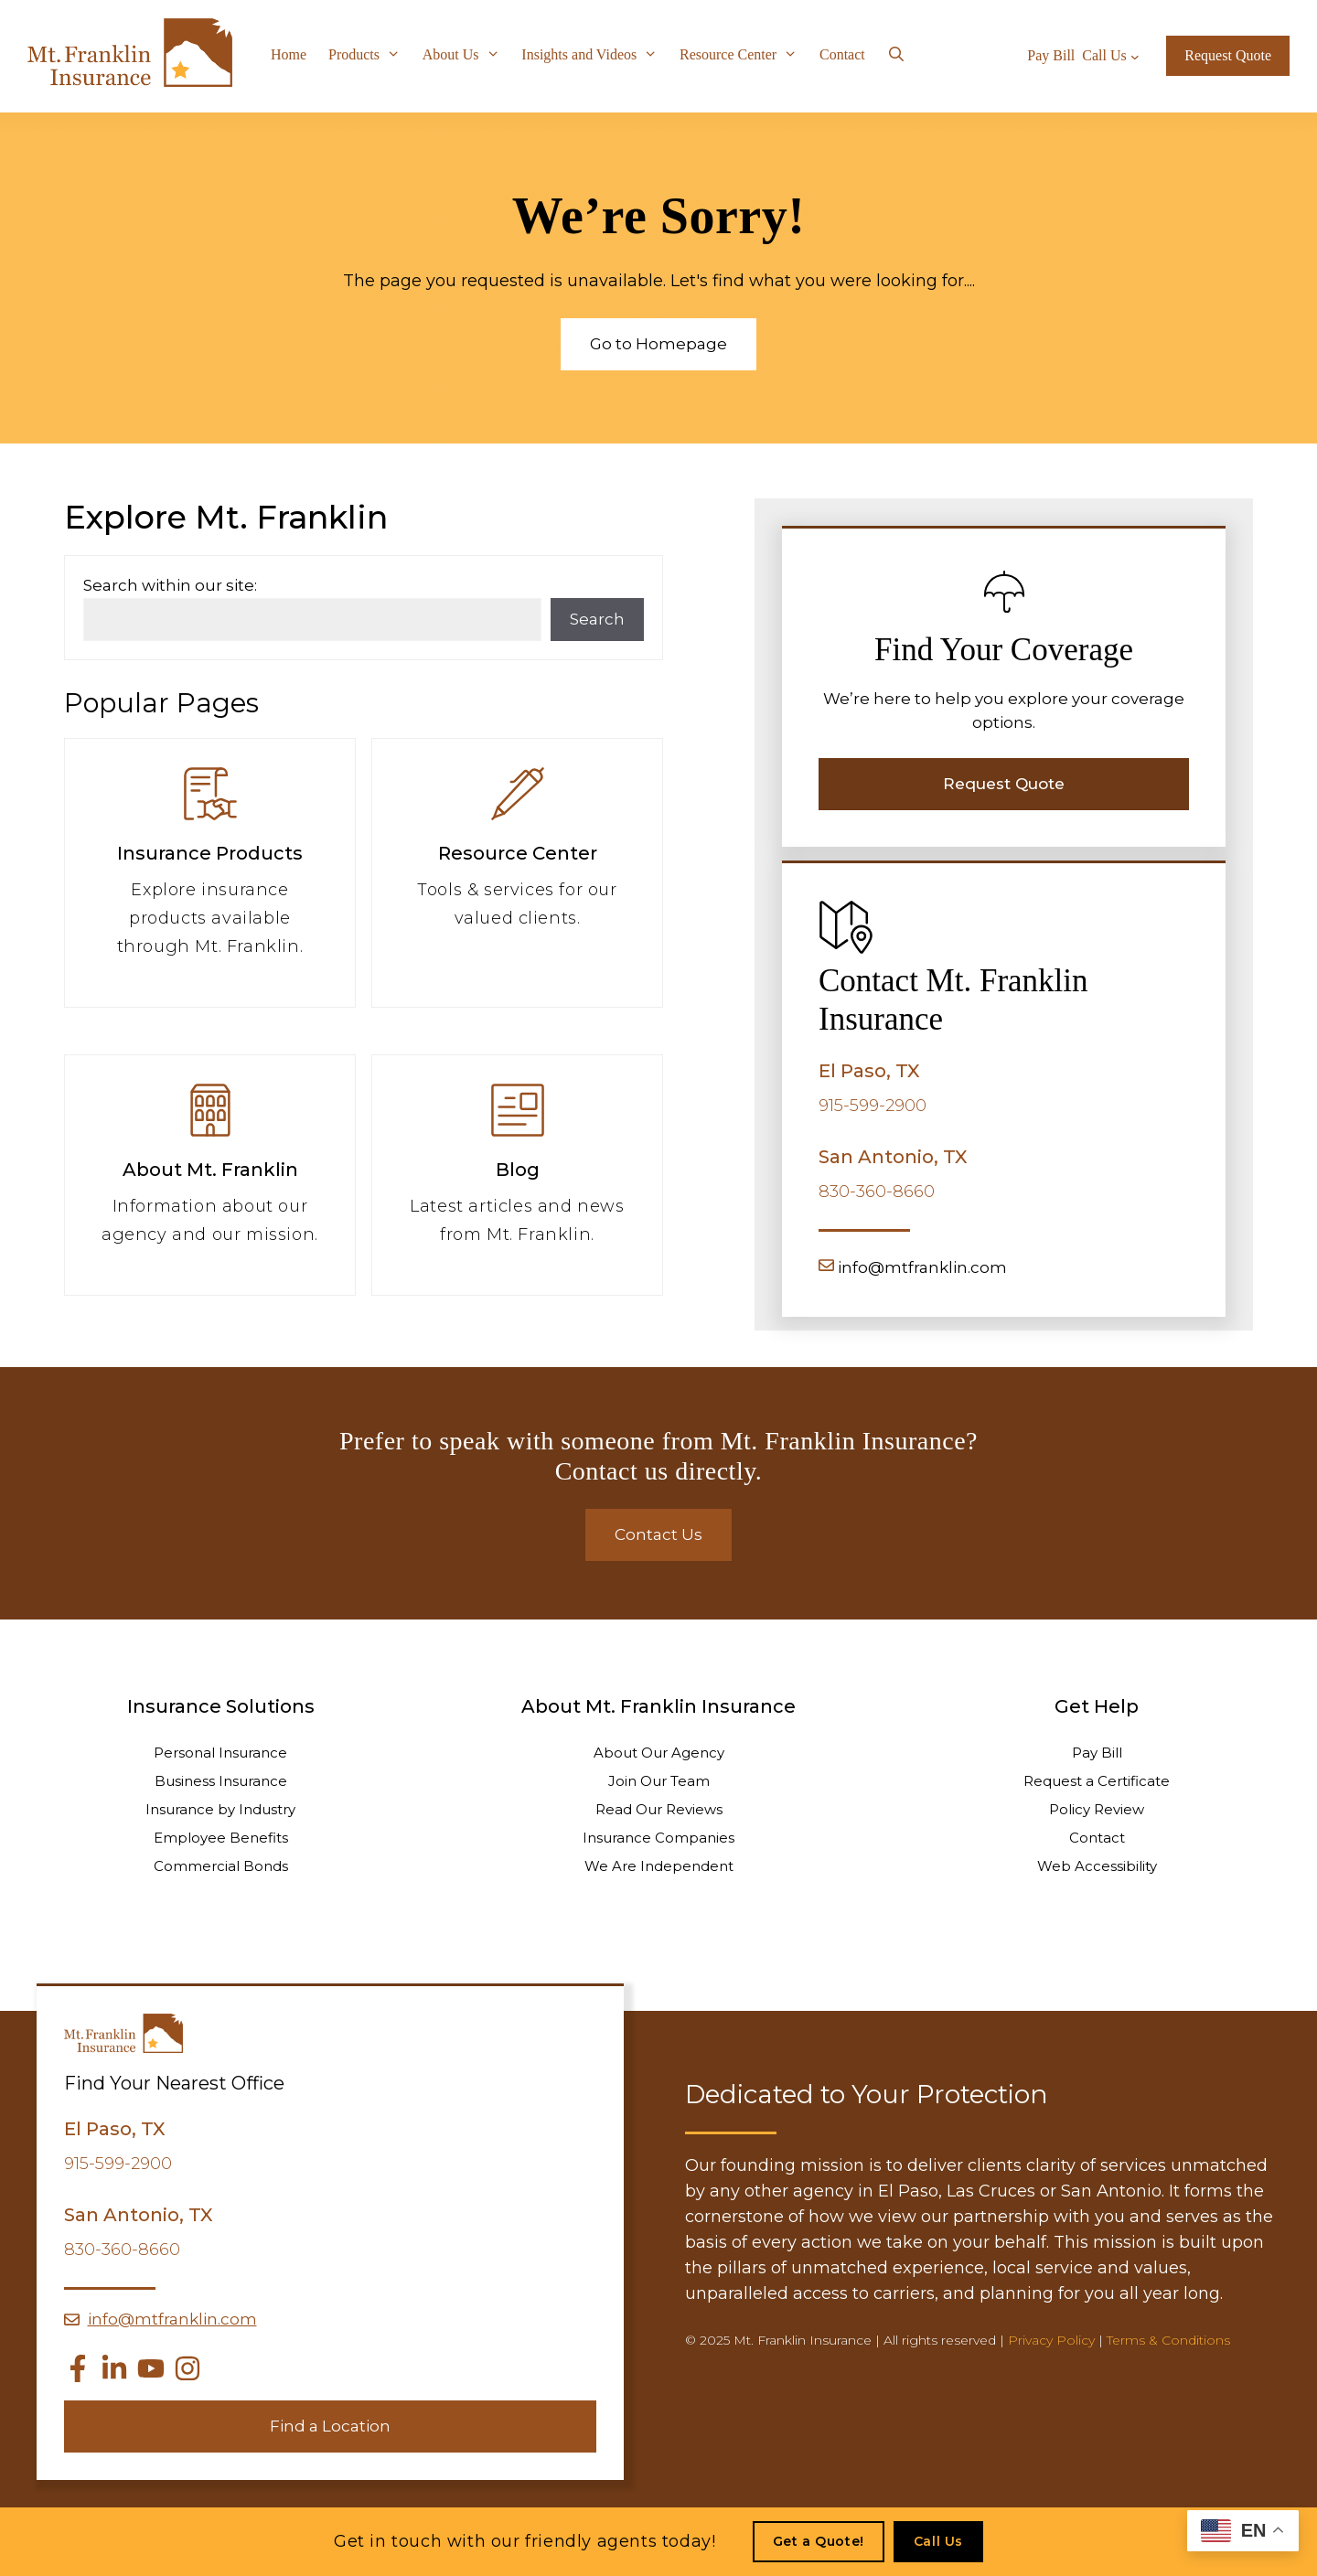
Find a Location (330, 2426)
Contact (842, 54)
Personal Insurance (220, 1752)
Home (288, 54)
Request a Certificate (1096, 1781)
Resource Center (744, 54)
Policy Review (1096, 1809)
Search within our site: (170, 585)
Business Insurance (221, 1781)
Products (370, 54)
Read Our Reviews (659, 1809)
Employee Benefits (221, 1837)
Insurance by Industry (220, 1809)
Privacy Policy (1051, 2340)
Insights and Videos (595, 54)
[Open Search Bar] (896, 54)
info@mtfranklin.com (922, 1267)
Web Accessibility (1097, 1866)
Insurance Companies (658, 1837)
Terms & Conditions (1168, 2340)
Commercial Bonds (221, 1866)
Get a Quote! (818, 2541)
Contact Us (658, 1534)
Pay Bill (1097, 1752)
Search (597, 619)
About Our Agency (659, 1752)
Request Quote (1227, 55)
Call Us (938, 2541)
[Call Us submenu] (1135, 55)
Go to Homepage (658, 344)
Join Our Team (659, 1781)
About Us (467, 54)
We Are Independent (658, 1866)
